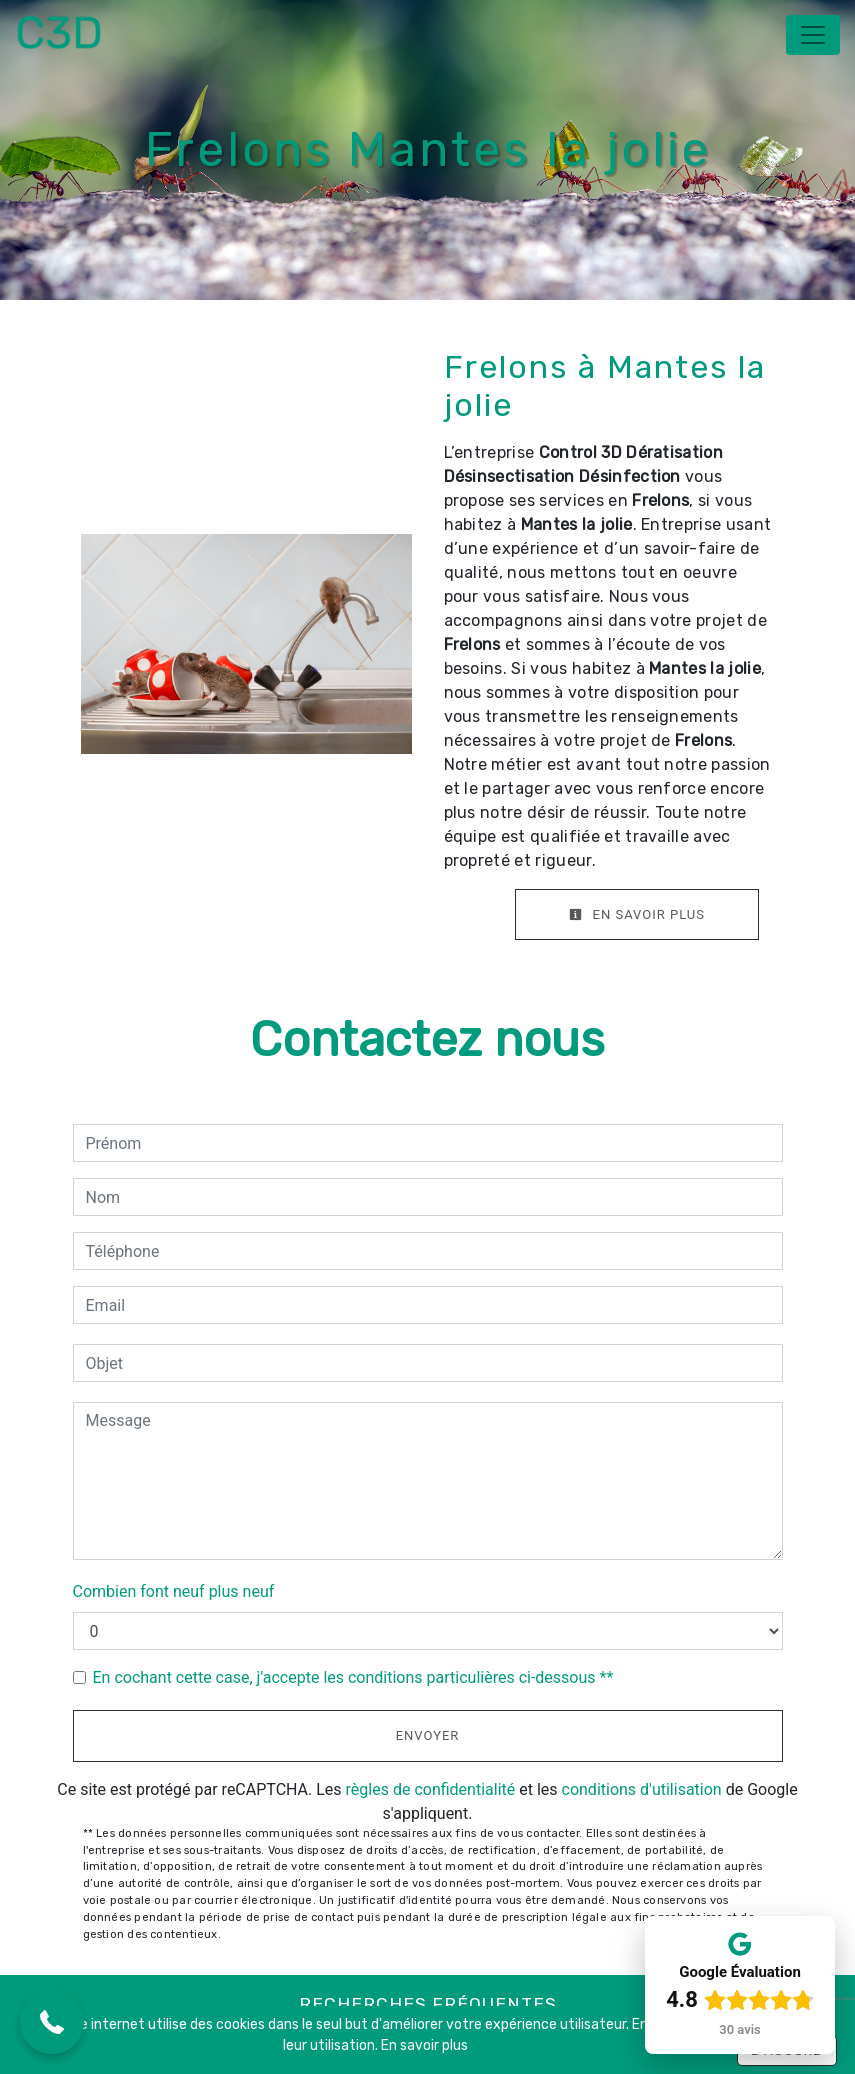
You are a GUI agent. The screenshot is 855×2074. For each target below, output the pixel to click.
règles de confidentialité (431, 1789)
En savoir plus (637, 914)
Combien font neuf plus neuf (174, 1591)
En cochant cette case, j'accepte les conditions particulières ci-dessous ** (353, 1677)
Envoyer (428, 1735)
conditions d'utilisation (642, 1789)
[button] (52, 2022)
